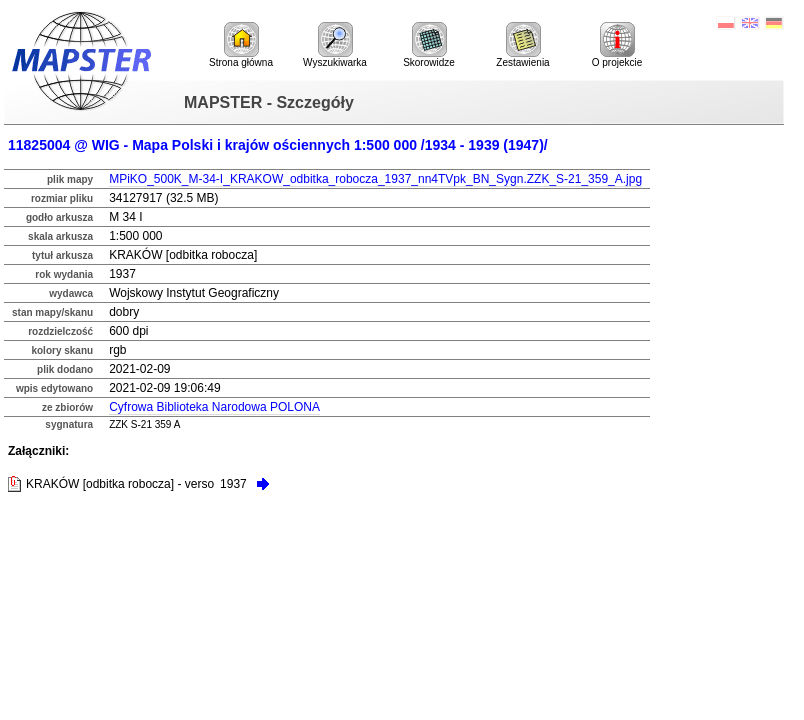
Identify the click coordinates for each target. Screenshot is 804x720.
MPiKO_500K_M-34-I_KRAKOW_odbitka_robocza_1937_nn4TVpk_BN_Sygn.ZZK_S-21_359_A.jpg (375, 179)
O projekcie (617, 45)
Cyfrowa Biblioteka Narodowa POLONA (214, 407)
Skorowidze (429, 45)
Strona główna (241, 45)
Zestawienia (522, 45)
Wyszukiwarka (335, 45)
